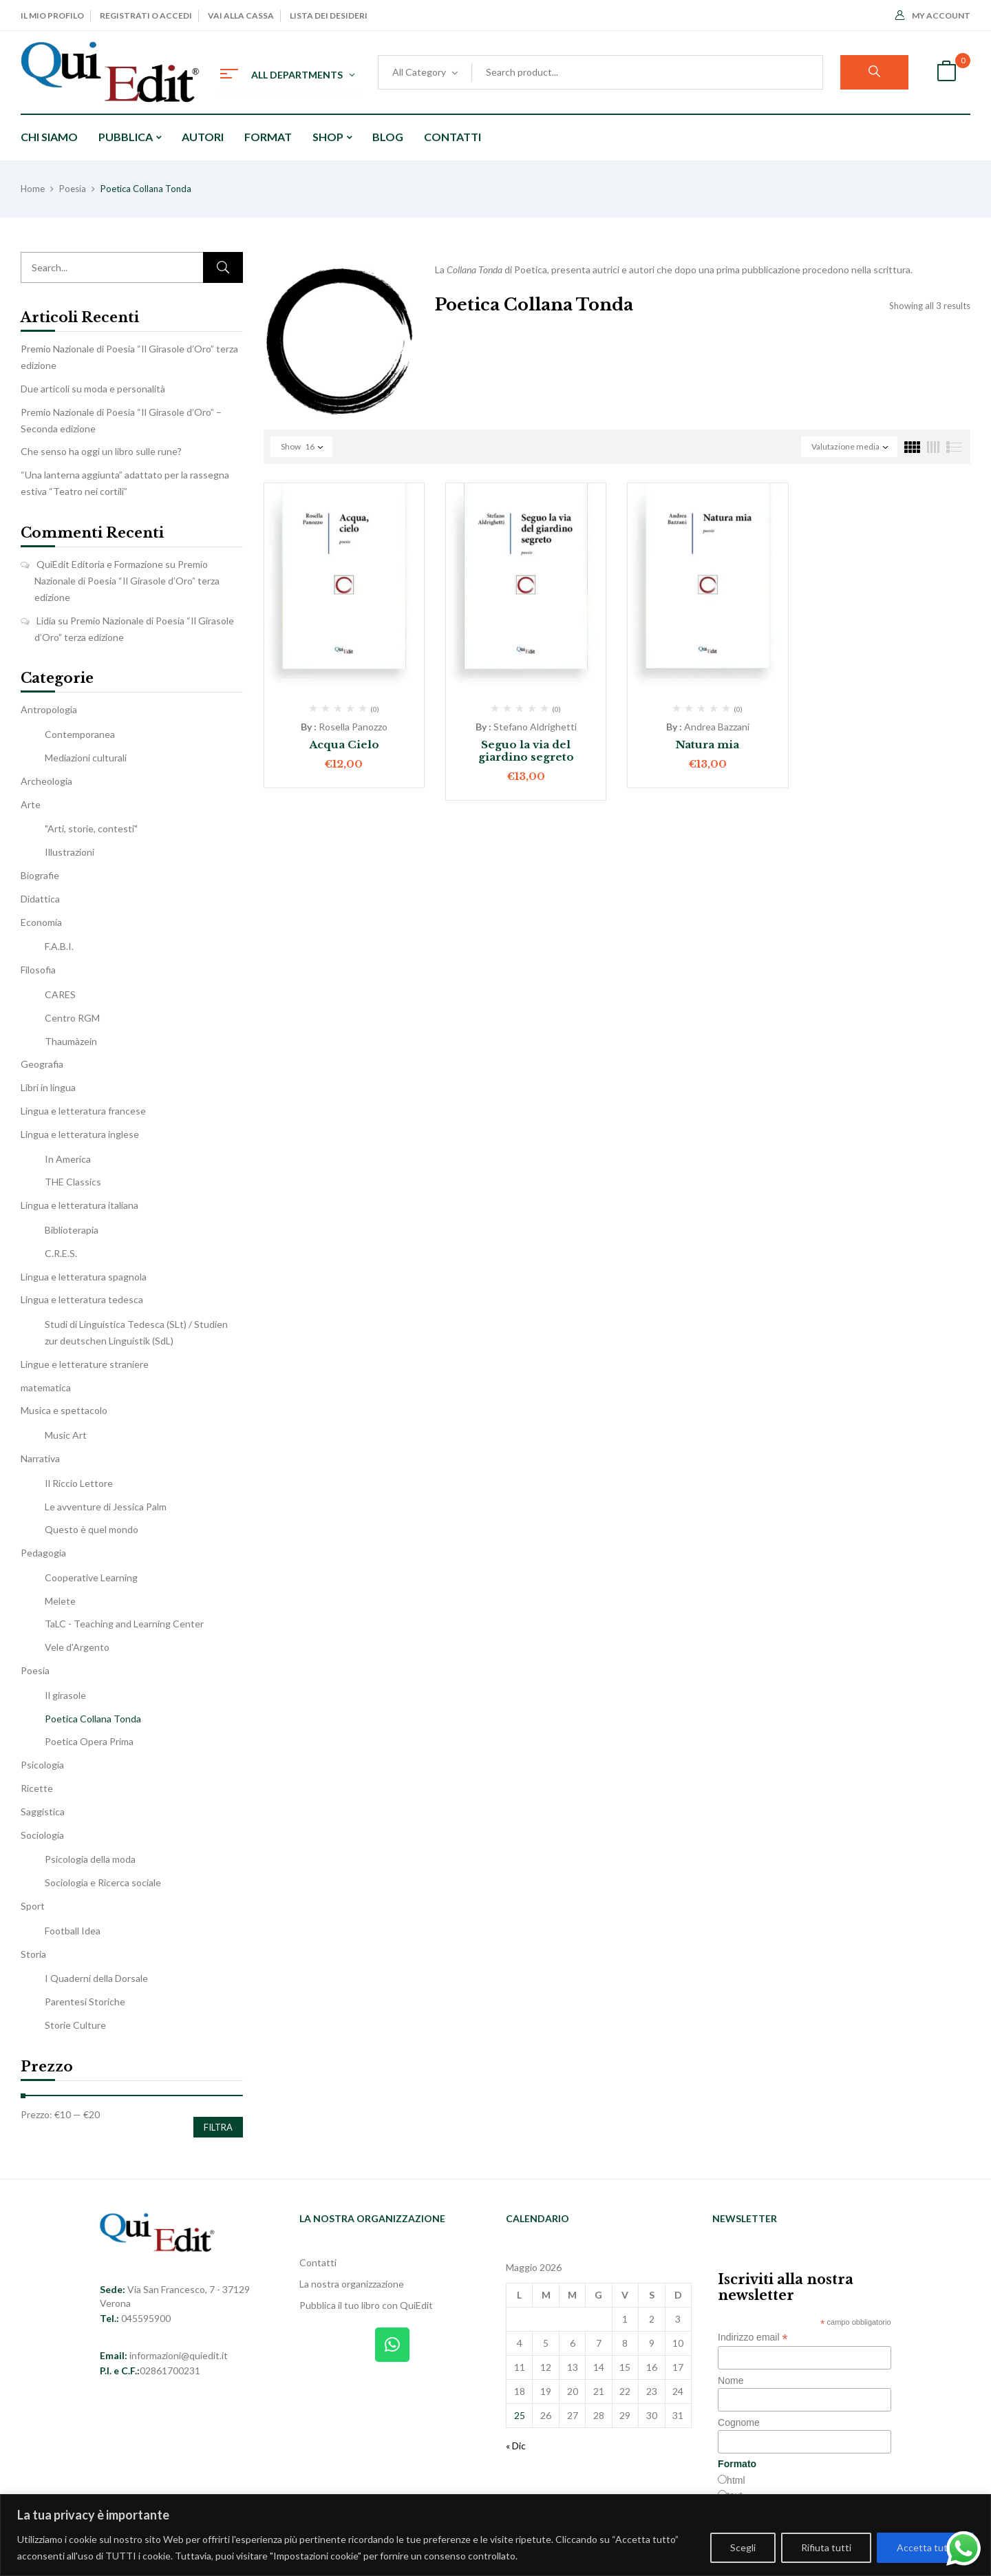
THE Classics (73, 1181)
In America (68, 1159)
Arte (31, 804)
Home (33, 188)
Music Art (66, 1435)
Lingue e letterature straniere (85, 1364)
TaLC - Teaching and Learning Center (124, 1623)
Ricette (37, 1788)
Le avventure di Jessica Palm (106, 1506)
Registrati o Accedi (146, 15)
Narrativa (40, 1458)
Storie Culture (75, 2025)
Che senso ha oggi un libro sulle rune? (101, 451)
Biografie (40, 875)
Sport (33, 1906)
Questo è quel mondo (91, 1529)
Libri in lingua (48, 1087)
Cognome (739, 2422)
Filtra (218, 2127)
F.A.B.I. (59, 946)
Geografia (42, 1064)
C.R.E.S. (61, 1253)
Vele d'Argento (77, 1647)
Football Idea (72, 1930)
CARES (60, 994)
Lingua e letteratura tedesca (82, 1299)
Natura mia (707, 744)
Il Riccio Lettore (79, 1483)
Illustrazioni (69, 852)
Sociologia (42, 1835)
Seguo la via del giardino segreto (526, 750)
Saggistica (43, 1811)
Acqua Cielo (344, 744)
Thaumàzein (71, 1041)
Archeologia (46, 781)
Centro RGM (72, 1018)
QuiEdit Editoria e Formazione (99, 564)
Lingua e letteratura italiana (79, 1205)
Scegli (743, 2547)
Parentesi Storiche (85, 2001)
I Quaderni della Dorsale (96, 1978)
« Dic (516, 2445)
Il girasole (65, 1695)
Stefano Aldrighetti (535, 726)
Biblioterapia (71, 1230)
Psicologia (42, 1765)
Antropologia (49, 709)
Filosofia (38, 969)
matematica (46, 1387)
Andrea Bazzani (716, 726)
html (736, 2480)
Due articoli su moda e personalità (93, 388)
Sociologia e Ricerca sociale (103, 1882)
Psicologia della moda (90, 1859)
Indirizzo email (753, 2337)
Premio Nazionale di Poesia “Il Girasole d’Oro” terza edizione (127, 580)
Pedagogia (43, 1553)
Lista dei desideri (328, 15)
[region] (495, 2535)
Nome (730, 2380)
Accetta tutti (925, 2547)
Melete (60, 1601)
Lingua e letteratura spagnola (84, 1276)
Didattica (40, 899)
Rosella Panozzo (353, 726)
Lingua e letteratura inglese (80, 1134)
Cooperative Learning (91, 1577)
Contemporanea (80, 734)
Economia (41, 922)
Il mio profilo (52, 15)
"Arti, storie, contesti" (91, 828)
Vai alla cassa (241, 15)
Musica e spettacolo (64, 1410)
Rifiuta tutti (826, 2547)
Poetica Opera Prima (89, 1741)
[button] (946, 73)
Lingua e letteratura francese (83, 1111)
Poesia (72, 188)
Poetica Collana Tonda (93, 1718)
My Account (932, 15)
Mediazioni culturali (86, 757)
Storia (33, 1954)
